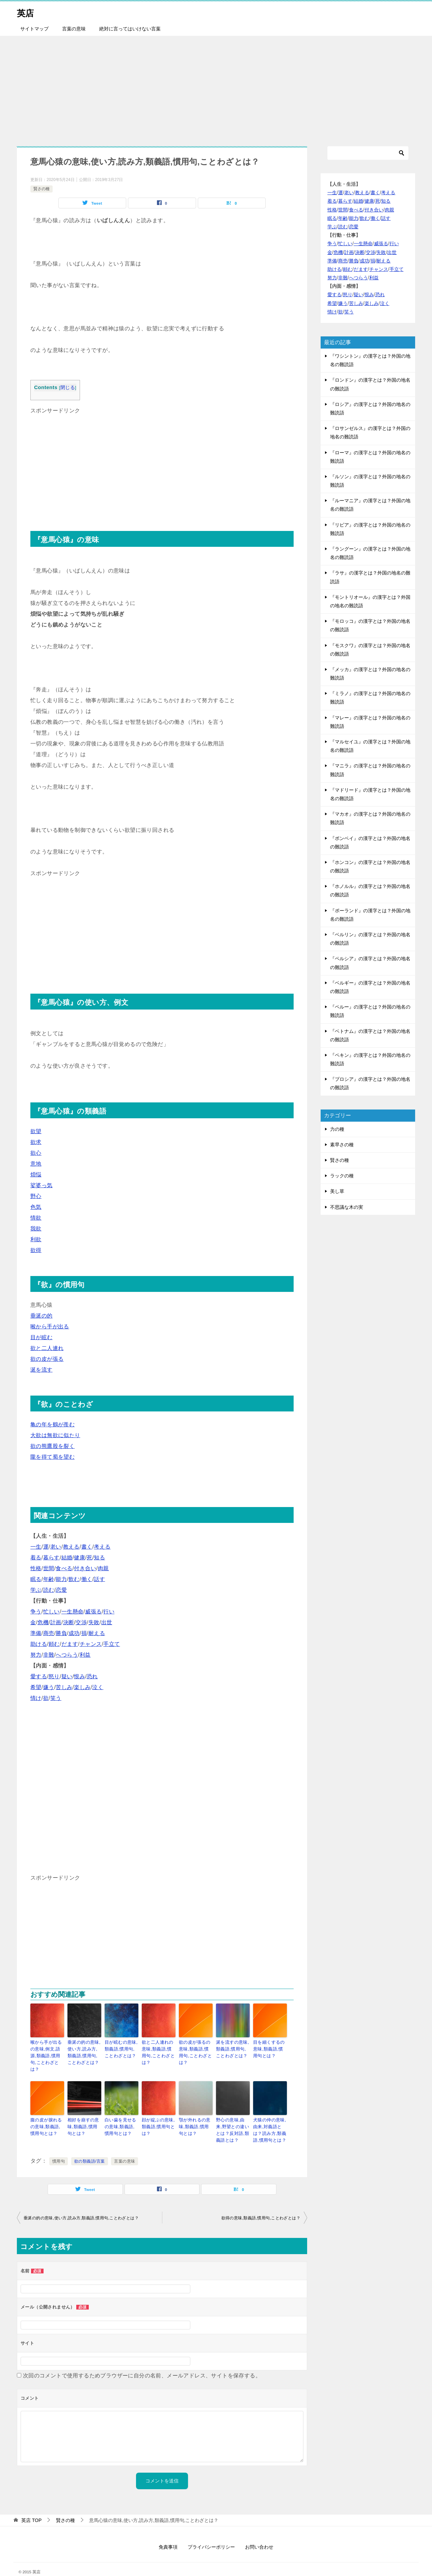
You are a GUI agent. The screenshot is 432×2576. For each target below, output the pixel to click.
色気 (36, 1207)
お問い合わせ (259, 2534)
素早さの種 (342, 1144)
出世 (106, 1622)
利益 (85, 1655)
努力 (36, 1655)
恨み (79, 1676)
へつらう (67, 1655)
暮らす (51, 1557)
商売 (48, 1633)
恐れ (92, 1676)
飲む (74, 1579)
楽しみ (82, 1687)
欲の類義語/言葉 (89, 2149)
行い (108, 1611)
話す (99, 1579)
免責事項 (168, 2534)
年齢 (48, 1579)
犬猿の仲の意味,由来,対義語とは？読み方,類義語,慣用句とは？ (268, 2119)
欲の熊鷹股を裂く (52, 1446)
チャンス (91, 1644)
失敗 (94, 1622)
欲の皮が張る (46, 1359)
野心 (36, 1196)
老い (55, 1547)
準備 (36, 1633)
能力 (61, 1579)
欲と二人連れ (46, 1348)
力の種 (337, 1129)
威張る (93, 1611)
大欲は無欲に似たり (55, 1435)
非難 (48, 1655)
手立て (111, 1644)
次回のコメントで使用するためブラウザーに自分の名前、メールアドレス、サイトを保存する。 (142, 2363)
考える (102, 1547)
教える (71, 1547)
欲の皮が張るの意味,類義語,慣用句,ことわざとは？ (195, 2048)
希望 (36, 1687)
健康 (79, 1557)
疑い (67, 1676)
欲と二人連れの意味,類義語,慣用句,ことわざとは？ (158, 2048)
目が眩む (41, 1337)
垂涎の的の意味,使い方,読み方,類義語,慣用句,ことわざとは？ (83, 2051)
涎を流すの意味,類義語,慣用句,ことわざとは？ (232, 2048)
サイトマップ (34, 28)
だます (69, 1644)
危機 (43, 1622)
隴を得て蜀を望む (52, 1457)
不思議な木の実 (346, 1207)
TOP (31, 2508)
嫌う (48, 1687)
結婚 (67, 1557)
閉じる (67, 387)
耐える (96, 1633)
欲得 (36, 1250)
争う (36, 1611)
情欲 (36, 1218)
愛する (38, 1676)
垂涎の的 (41, 1316)
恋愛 (61, 1590)
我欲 (36, 1228)
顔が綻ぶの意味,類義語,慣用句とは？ (157, 2116)
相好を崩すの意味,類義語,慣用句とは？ (83, 2116)
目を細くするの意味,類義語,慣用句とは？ (270, 2048)
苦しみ (64, 1687)
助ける (38, 1644)
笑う (55, 1698)
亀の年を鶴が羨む (52, 1424)
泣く (97, 1687)
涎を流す (41, 1370)
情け (36, 1698)
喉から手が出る (49, 1326)
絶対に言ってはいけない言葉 (130, 28)
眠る (36, 1579)
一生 (36, 1547)
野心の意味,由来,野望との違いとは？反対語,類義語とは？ (232, 2119)
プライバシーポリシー (211, 2534)
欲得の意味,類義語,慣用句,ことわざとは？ (260, 2205)
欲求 (36, 1142)
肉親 (103, 1568)
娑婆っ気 (41, 1185)
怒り (54, 1676)
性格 (36, 1568)
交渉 (81, 1622)
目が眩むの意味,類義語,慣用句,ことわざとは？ (120, 2048)
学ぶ (36, 1590)
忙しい (51, 1611)
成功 (74, 1633)
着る (36, 1557)
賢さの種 (41, 188)
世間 (48, 1568)
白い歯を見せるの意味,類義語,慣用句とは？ (121, 2116)
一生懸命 (72, 1611)
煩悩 (36, 1174)
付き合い (85, 1568)
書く (86, 1547)
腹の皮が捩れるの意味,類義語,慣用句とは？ (47, 2116)
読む (48, 1590)
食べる (64, 1568)
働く (86, 1579)
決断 (68, 1622)
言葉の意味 (74, 28)
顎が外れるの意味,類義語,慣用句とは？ (195, 2116)
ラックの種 (342, 1175)
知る (99, 1557)
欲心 (36, 1153)
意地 (36, 1164)
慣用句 (58, 2149)
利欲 (36, 1239)
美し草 (337, 1191)
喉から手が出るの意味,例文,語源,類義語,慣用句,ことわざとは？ (47, 2051)
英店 (27, 11)
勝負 (61, 1633)
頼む (54, 1644)
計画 (55, 1622)
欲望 (36, 1131)
